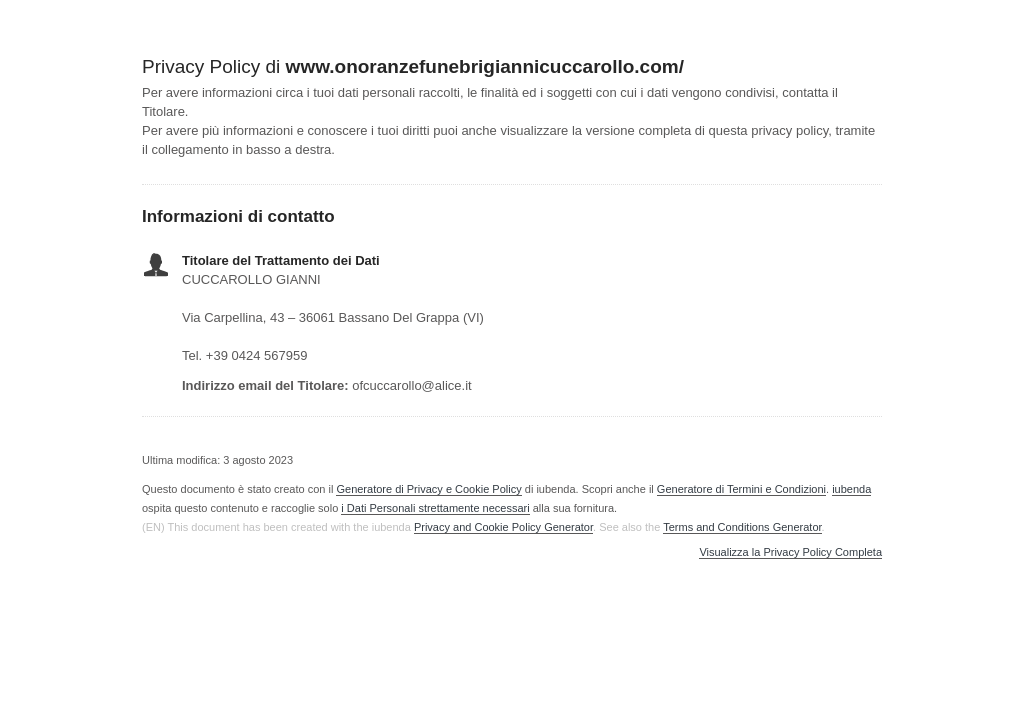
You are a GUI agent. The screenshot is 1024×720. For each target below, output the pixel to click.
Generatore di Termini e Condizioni (741, 489)
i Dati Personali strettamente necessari (435, 508)
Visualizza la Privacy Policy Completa (790, 552)
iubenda (851, 489)
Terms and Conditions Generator (742, 527)
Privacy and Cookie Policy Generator (503, 527)
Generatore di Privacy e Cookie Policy (428, 489)
